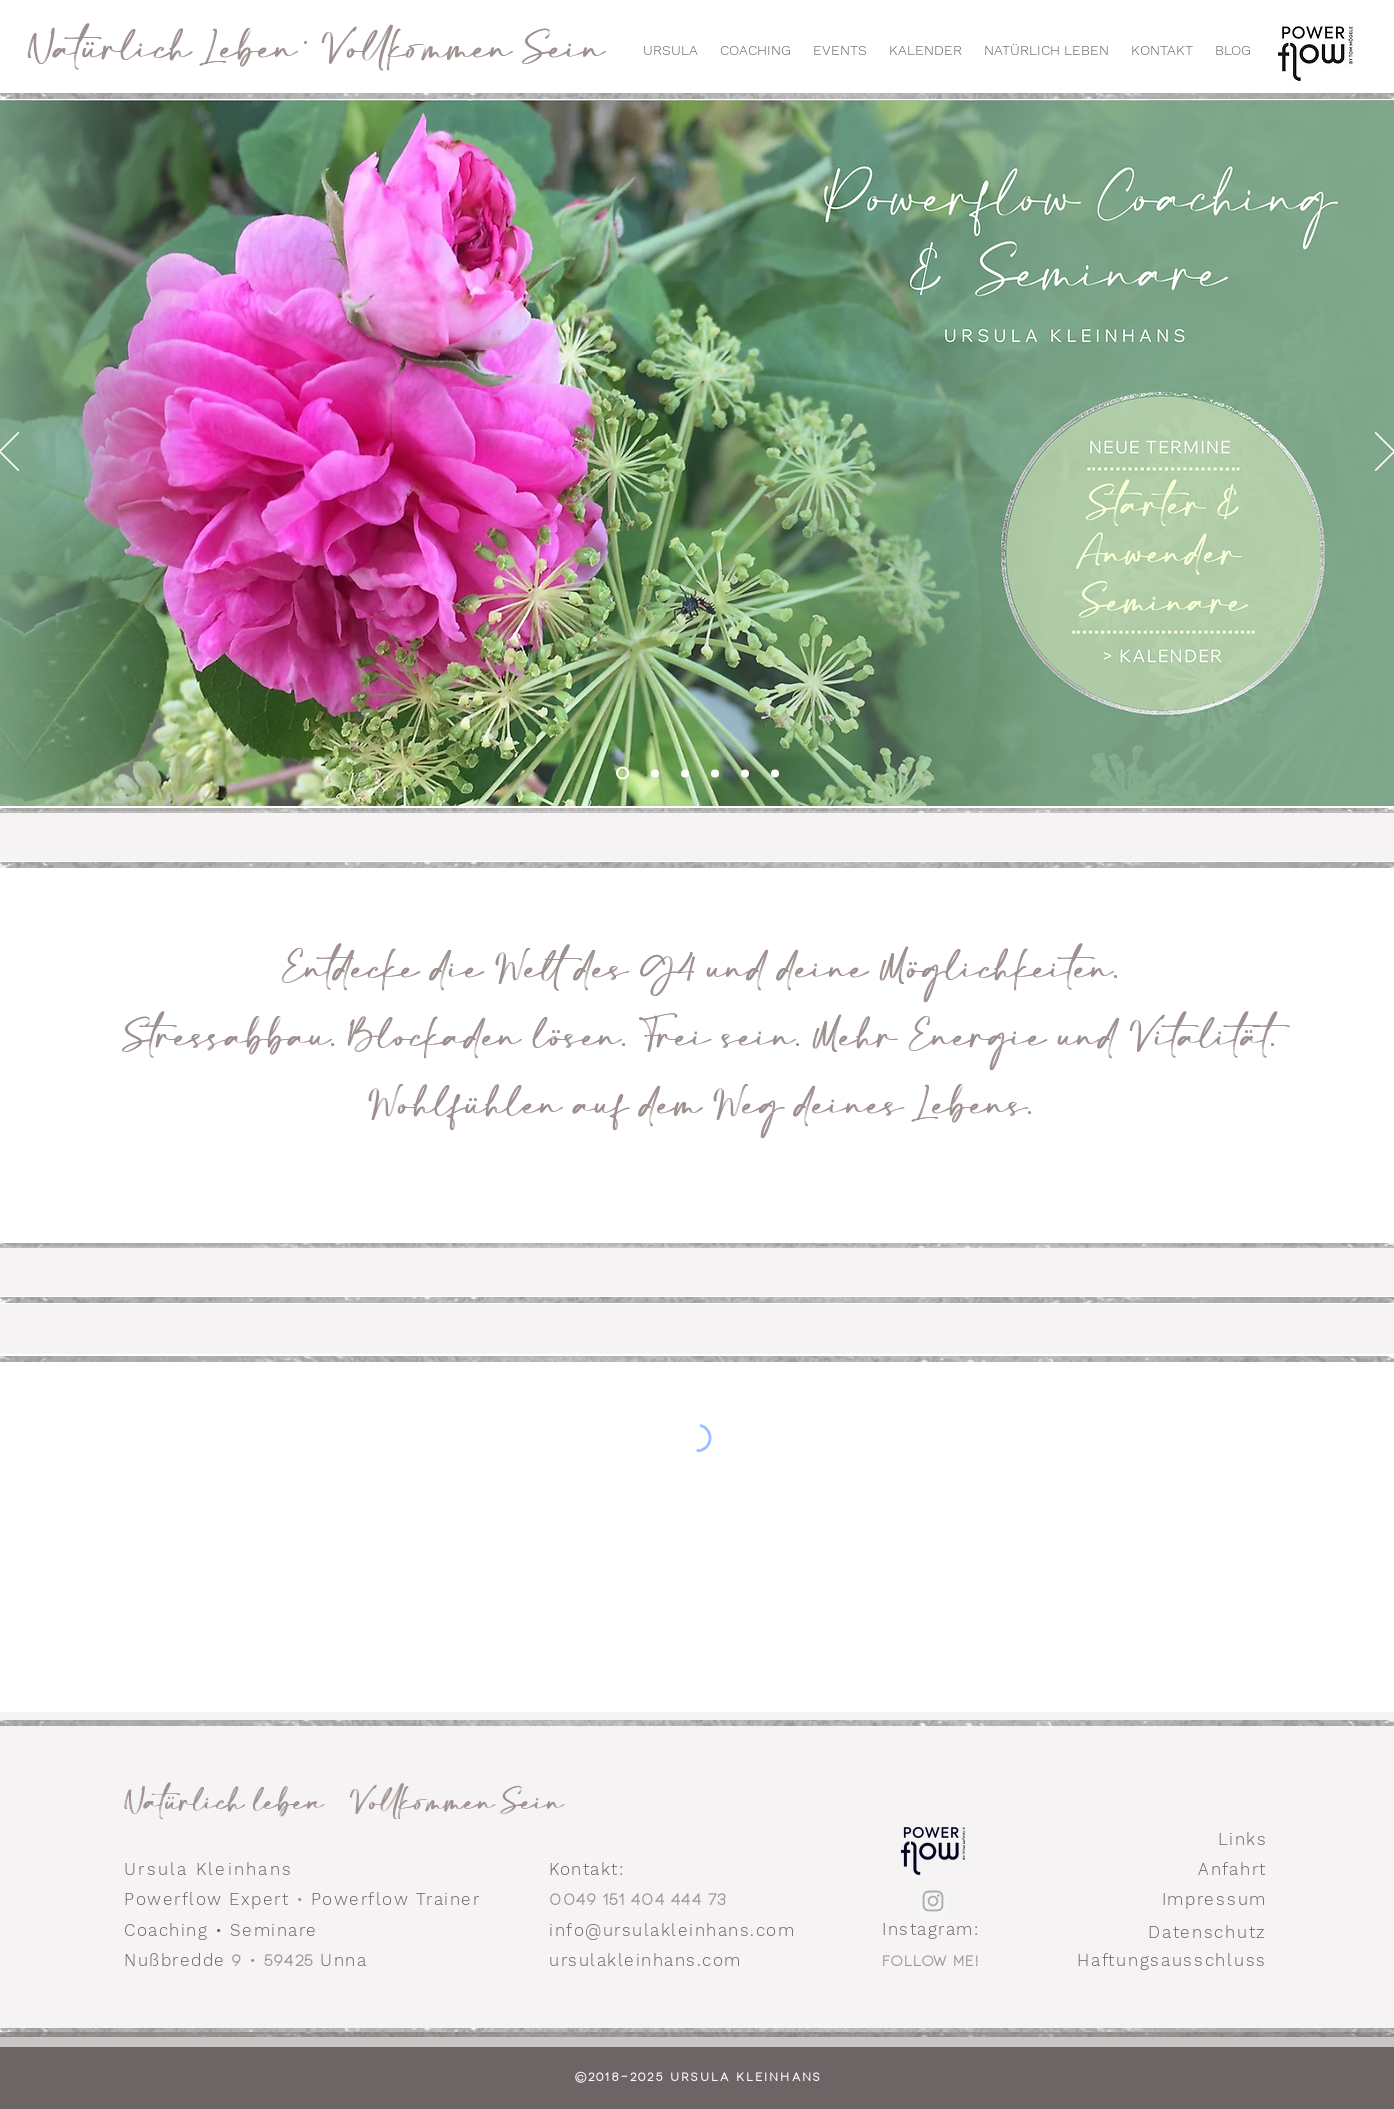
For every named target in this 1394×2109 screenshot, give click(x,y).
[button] (840, 50)
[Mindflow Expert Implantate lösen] (745, 773)
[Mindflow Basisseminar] (655, 773)
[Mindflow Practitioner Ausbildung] (685, 773)
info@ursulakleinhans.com (672, 1930)
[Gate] (775, 773)
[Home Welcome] (622, 773)
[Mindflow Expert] (715, 773)
